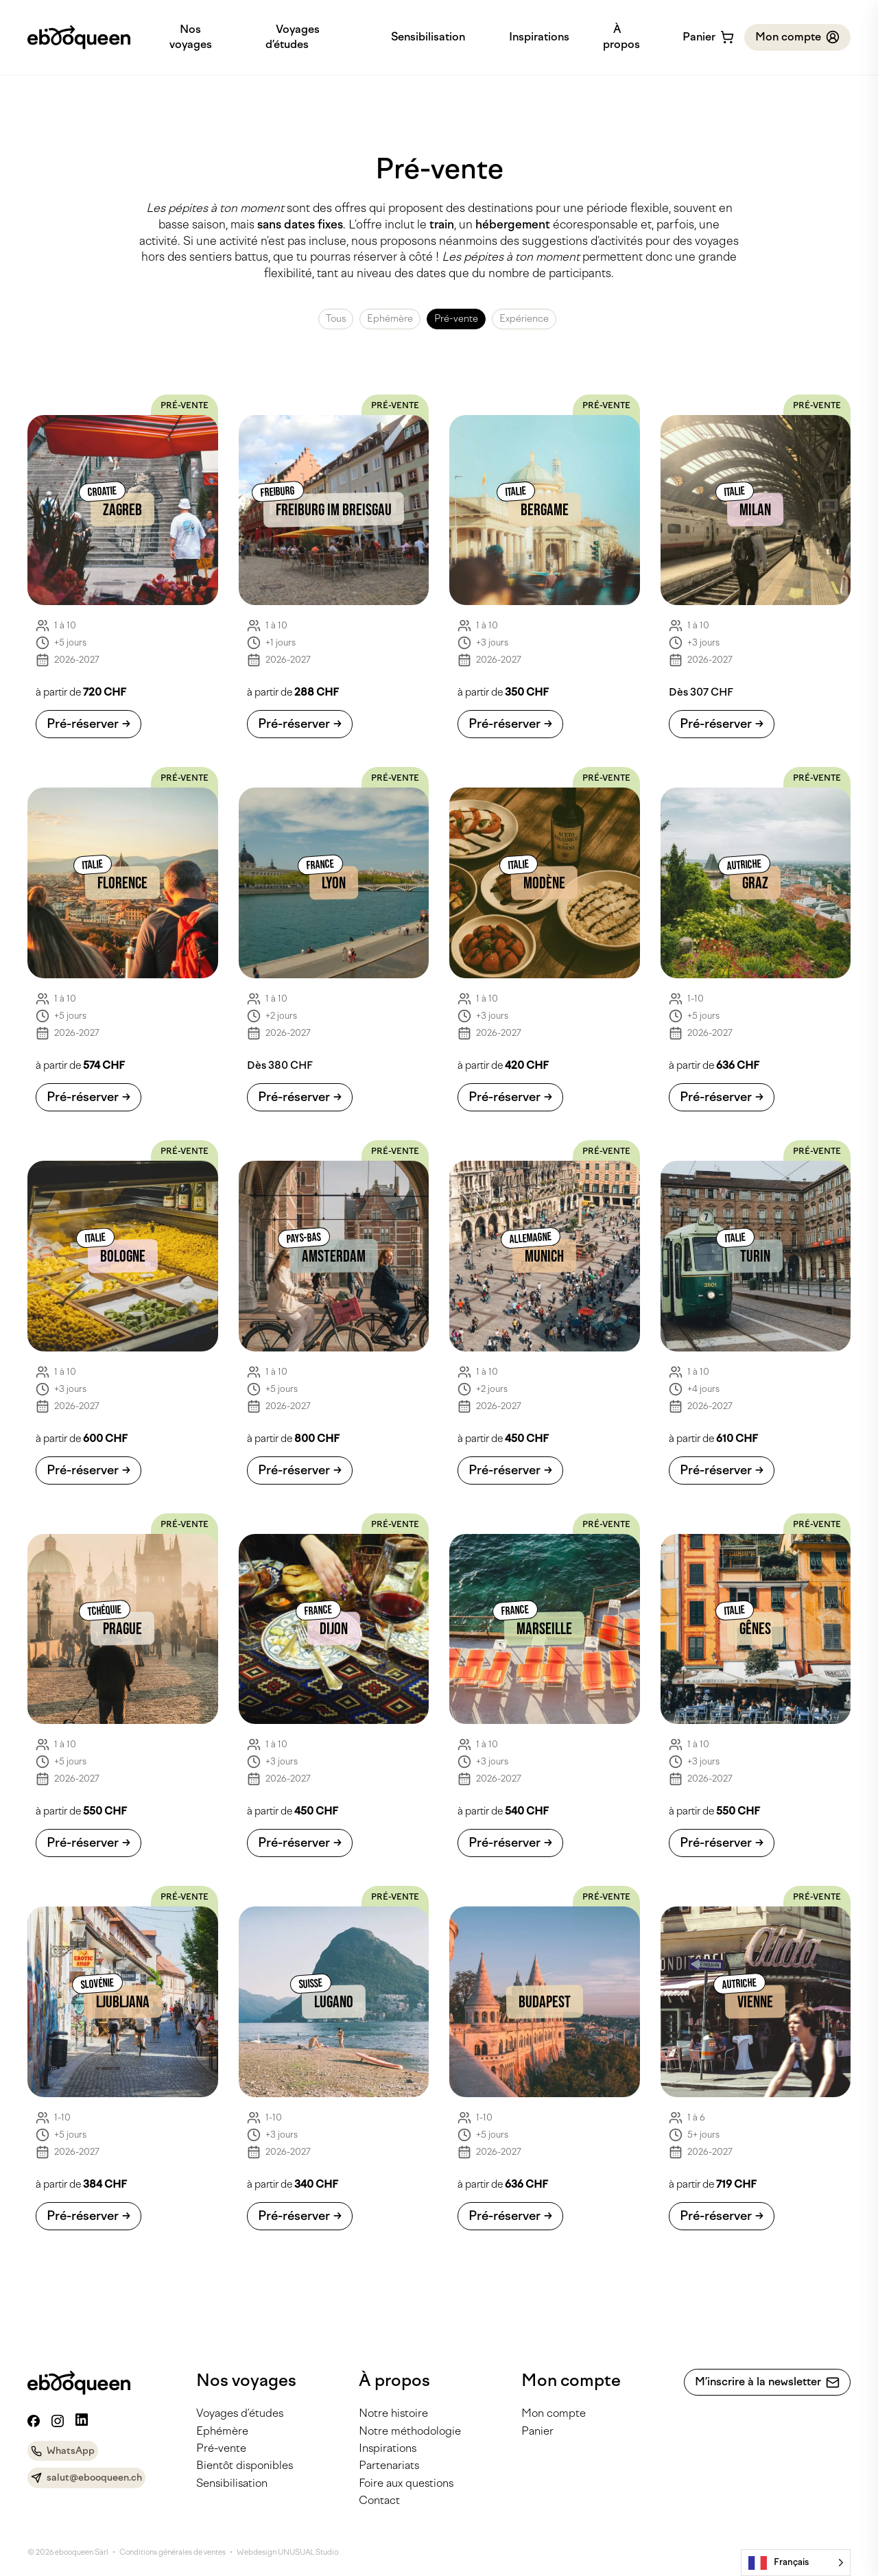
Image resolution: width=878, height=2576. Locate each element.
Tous (336, 318)
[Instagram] (57, 2421)
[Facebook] (33, 2421)
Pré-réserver (83, 723)
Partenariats (389, 2465)
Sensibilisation (428, 36)
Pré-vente (456, 318)
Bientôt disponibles (244, 2465)
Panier (537, 2430)
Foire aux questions (406, 2483)
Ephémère (390, 318)
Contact (379, 2500)
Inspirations (539, 36)
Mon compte (553, 2413)
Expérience (524, 318)
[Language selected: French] (796, 2562)
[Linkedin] (81, 2419)
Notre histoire (393, 2413)
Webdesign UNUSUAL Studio (287, 2552)
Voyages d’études (239, 2413)
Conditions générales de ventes (172, 2552)
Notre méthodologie (410, 2430)
